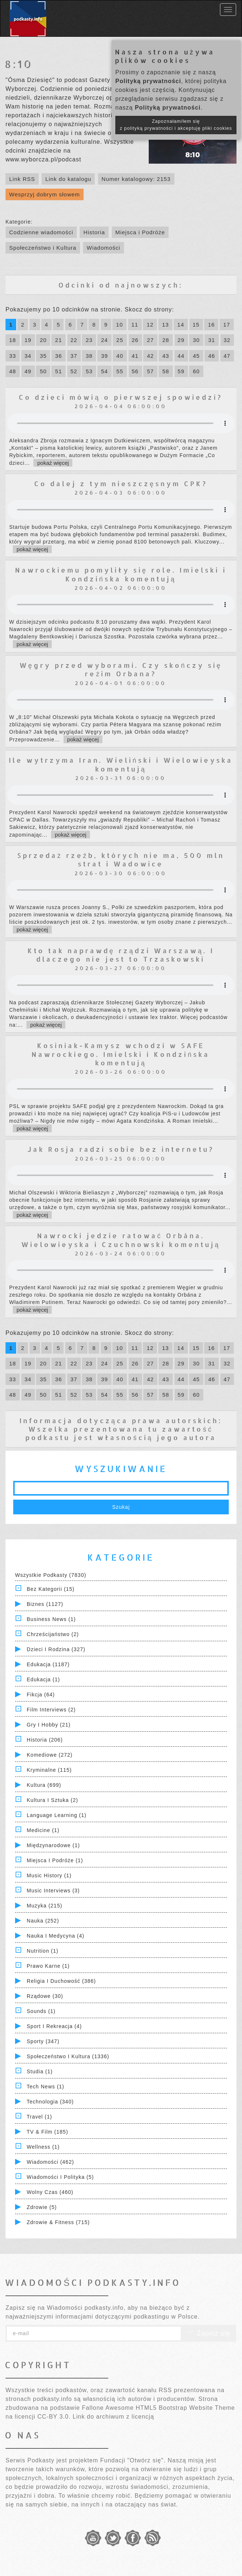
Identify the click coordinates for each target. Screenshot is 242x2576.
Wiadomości (103, 248)
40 (119, 356)
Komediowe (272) (50, 1755)
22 (74, 340)
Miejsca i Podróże (140, 232)
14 (180, 324)
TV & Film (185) (47, 2132)
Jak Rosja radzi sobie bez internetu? (121, 1149)
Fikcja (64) (41, 1694)
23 (89, 340)
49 (28, 371)
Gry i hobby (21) (49, 1725)
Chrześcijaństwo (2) (53, 1634)
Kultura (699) (44, 1785)
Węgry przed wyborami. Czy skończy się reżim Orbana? (120, 669)
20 (43, 340)
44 (181, 356)
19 (28, 340)
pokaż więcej (53, 463)
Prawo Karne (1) (48, 1966)
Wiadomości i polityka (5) (60, 2177)
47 (227, 356)
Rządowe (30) (45, 1996)
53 (89, 371)
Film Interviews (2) (51, 1710)
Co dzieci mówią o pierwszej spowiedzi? (121, 397)
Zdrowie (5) (42, 2207)
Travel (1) (39, 2117)
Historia (94, 232)
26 (135, 340)
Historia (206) (45, 1740)
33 (12, 356)
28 (165, 340)
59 (181, 371)
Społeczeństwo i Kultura (42, 248)
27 (150, 340)
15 (196, 324)
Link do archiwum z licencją (113, 2416)
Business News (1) (51, 1619)
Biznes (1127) (45, 1604)
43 (165, 356)
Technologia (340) (50, 2102)
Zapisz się (208, 2333)
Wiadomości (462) (50, 2162)
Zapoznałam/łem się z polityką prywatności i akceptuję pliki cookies (176, 125)
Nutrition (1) (42, 1951)
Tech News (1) (45, 2086)
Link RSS (22, 179)
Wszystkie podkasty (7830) (50, 1575)
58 (165, 371)
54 (104, 371)
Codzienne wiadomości (41, 232)
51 (58, 371)
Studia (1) (40, 2071)
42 (150, 356)
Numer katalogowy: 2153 (136, 179)
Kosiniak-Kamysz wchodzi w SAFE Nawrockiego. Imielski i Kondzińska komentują (121, 1054)
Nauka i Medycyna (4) (55, 1936)
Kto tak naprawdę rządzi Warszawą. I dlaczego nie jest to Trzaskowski (121, 954)
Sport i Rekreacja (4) (54, 2026)
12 (150, 324)
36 (58, 356)
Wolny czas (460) (50, 2192)
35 (43, 356)
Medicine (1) (43, 1830)
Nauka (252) (43, 1921)
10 (119, 324)
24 (104, 340)
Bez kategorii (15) (51, 1589)
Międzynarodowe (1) (53, 1845)
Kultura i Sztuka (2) (52, 1800)
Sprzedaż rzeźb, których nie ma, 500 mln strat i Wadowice (120, 859)
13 (165, 324)
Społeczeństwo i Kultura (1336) (68, 2056)
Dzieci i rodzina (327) (56, 1649)
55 (119, 371)
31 (211, 340)
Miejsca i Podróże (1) (55, 1860)
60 (196, 371)
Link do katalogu (68, 179)
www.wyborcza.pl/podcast (43, 159)
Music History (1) (49, 1875)
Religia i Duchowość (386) (61, 1981)
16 (211, 324)
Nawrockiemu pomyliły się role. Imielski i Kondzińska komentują (121, 574)
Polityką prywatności (148, 81)
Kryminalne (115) (49, 1770)
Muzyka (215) (44, 1906)
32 (227, 340)
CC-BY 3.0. (54, 2416)
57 (150, 371)
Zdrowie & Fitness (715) (58, 2222)
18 (12, 340)
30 (196, 340)
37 (74, 356)
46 (211, 356)
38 (89, 356)
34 (28, 356)
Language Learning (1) (57, 1815)
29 (181, 340)
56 (135, 371)
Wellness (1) (43, 2147)
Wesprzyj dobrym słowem (44, 194)
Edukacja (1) (43, 1679)
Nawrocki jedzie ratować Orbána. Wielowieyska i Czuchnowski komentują (120, 1239)
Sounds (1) (41, 2011)
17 (226, 324)
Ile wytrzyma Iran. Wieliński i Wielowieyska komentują (121, 764)
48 (12, 371)
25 (119, 340)
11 (134, 324)
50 (43, 371)
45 (196, 356)
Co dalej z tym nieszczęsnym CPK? (120, 483)
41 (135, 356)
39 (104, 356)
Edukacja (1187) (48, 1664)
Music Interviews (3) (53, 1890)
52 (74, 371)
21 (58, 340)
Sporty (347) (43, 2041)
